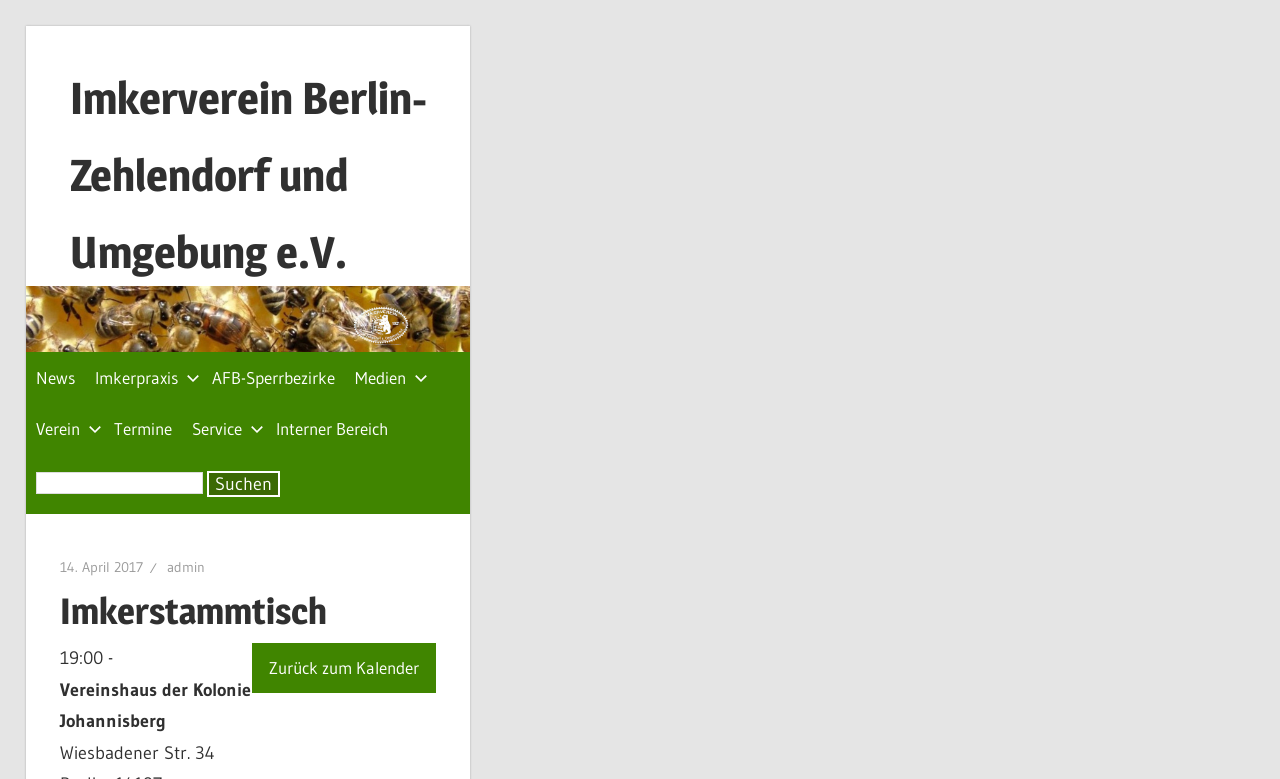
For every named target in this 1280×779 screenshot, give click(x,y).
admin (186, 567)
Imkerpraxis (147, 377)
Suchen (243, 484)
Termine (143, 428)
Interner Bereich (332, 428)
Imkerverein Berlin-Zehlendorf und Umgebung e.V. (248, 175)
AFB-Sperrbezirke (273, 377)
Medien (391, 377)
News (55, 377)
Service (228, 428)
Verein (69, 428)
